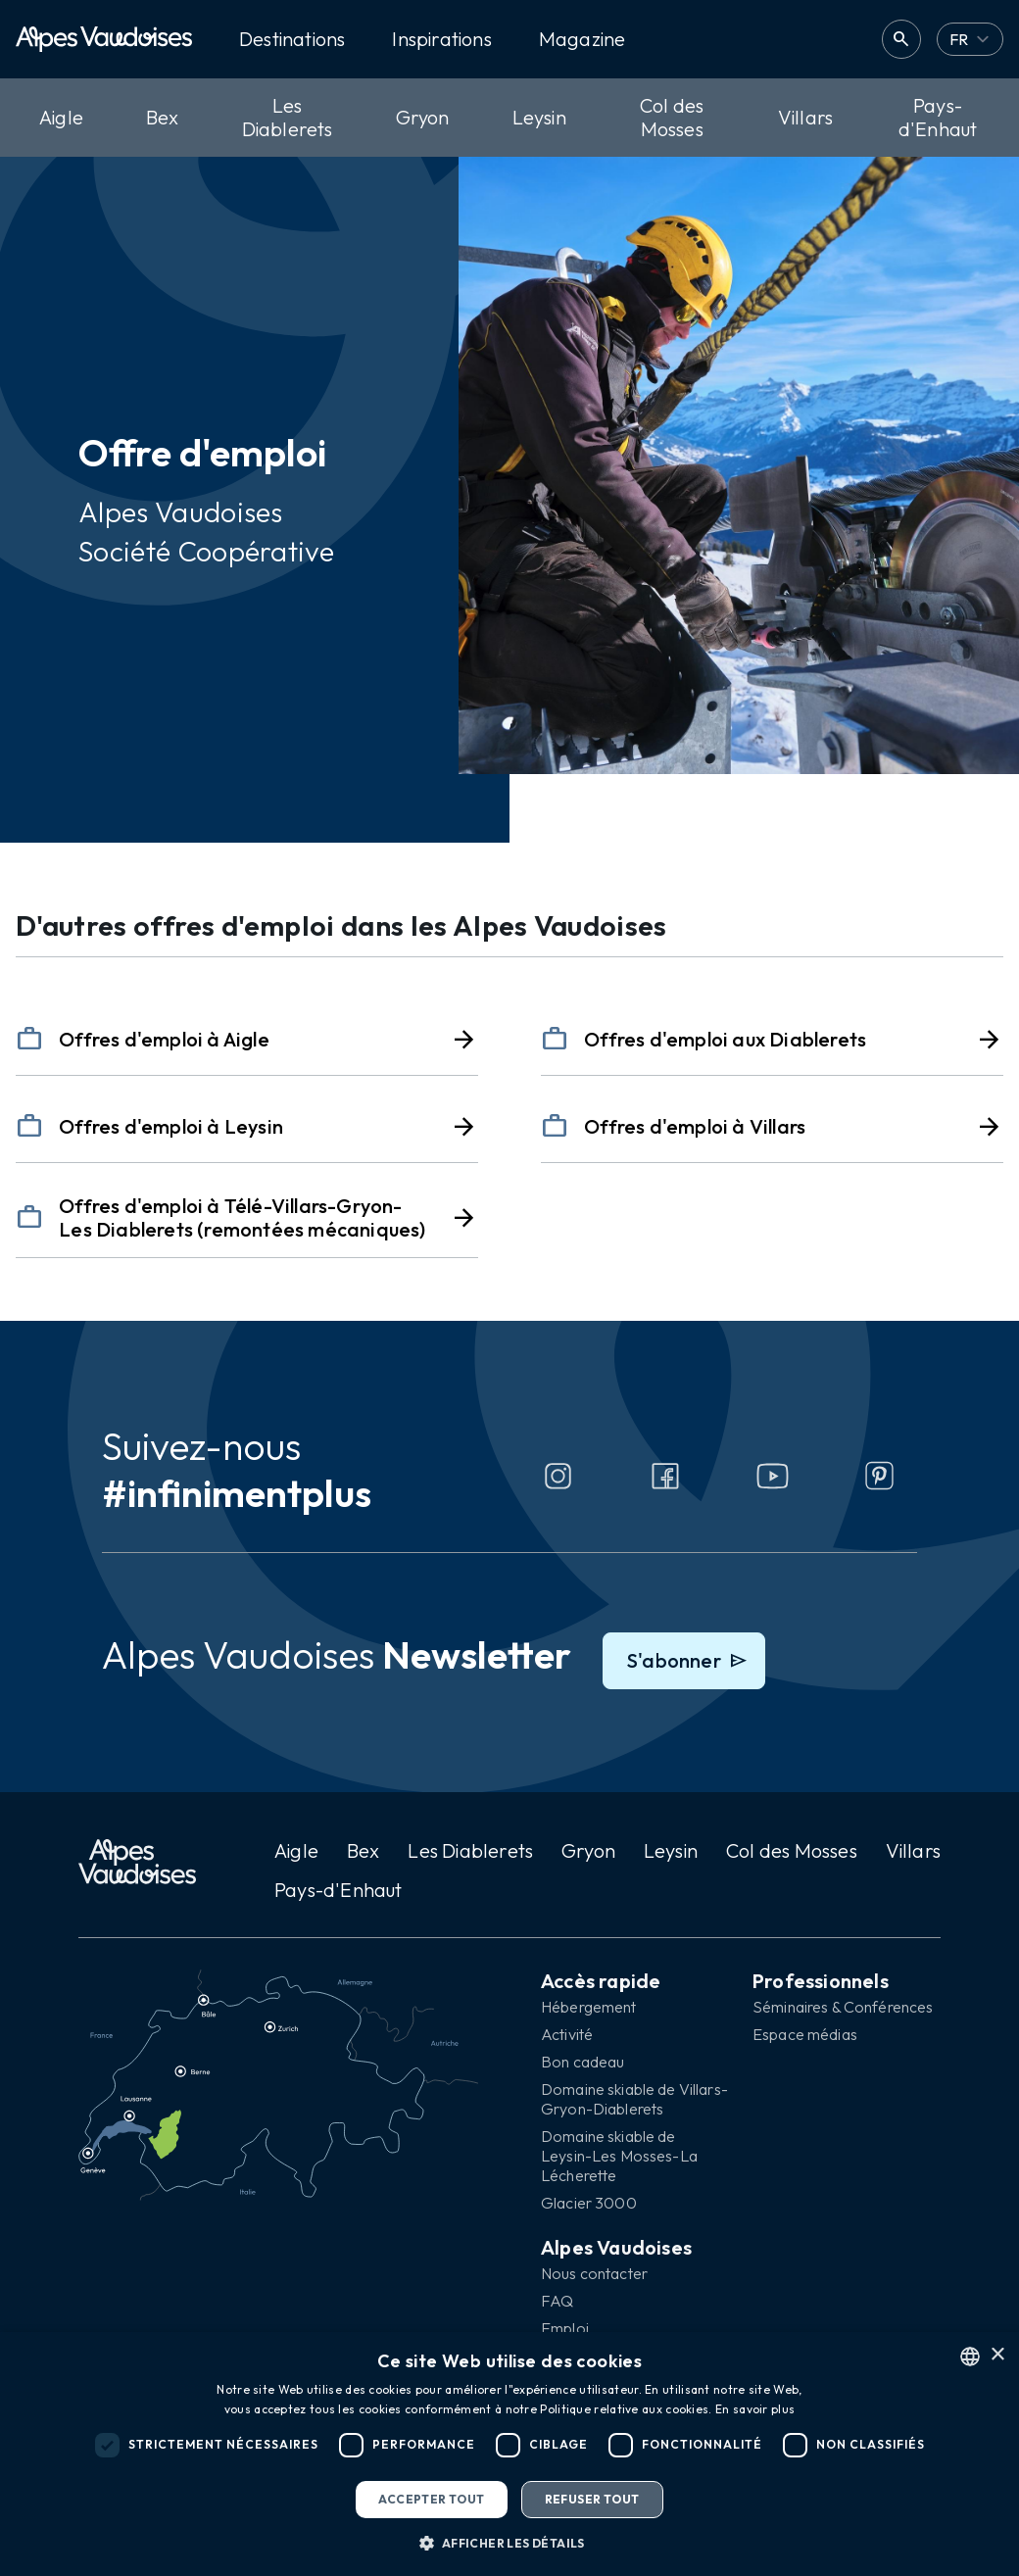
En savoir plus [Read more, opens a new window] (755, 2409)
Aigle (61, 117)
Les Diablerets (287, 117)
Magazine (582, 39)
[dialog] (509, 2454)
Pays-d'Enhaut (938, 117)
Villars (805, 117)
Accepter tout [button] (431, 2499)
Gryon (423, 117)
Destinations (292, 39)
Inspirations (441, 39)
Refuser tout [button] (592, 2499)
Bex (162, 117)
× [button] (997, 2355)
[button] (509, 2542)
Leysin (539, 117)
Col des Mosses (672, 117)
